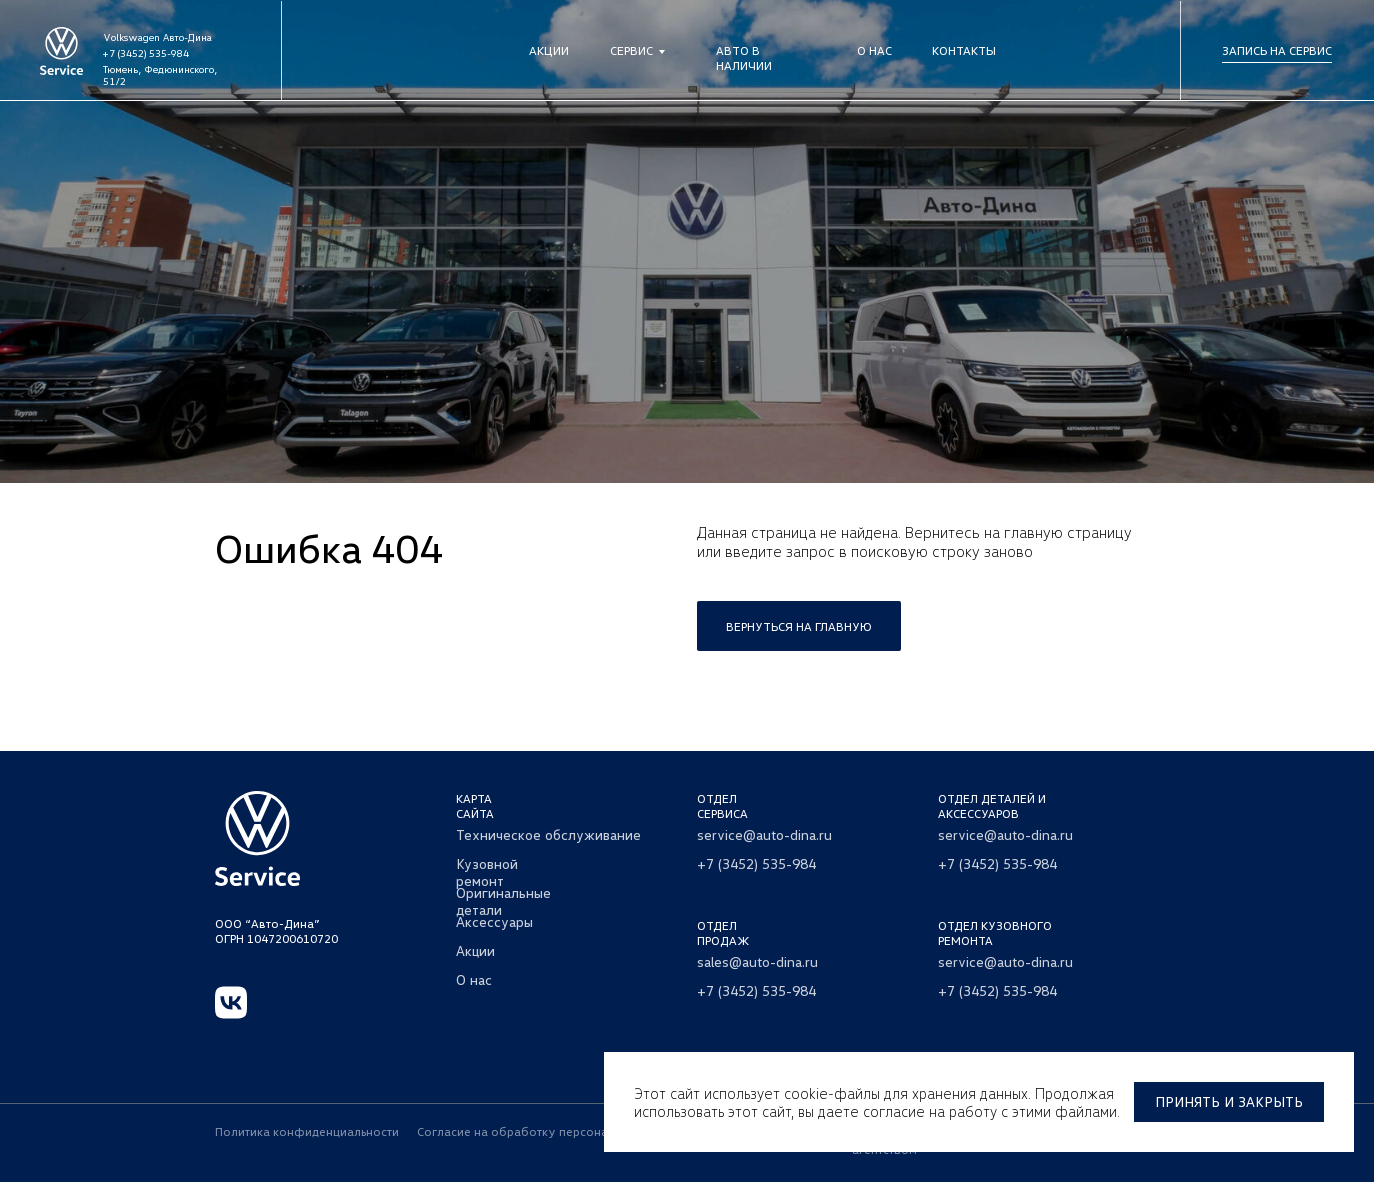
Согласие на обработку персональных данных (552, 1131)
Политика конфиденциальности (307, 1131)
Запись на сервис (1277, 50)
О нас (874, 50)
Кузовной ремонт (487, 872)
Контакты (964, 50)
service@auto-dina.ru (764, 834)
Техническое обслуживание (548, 834)
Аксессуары (494, 921)
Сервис (631, 50)
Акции (549, 50)
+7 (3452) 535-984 (146, 53)
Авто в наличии (744, 58)
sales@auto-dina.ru (757, 961)
